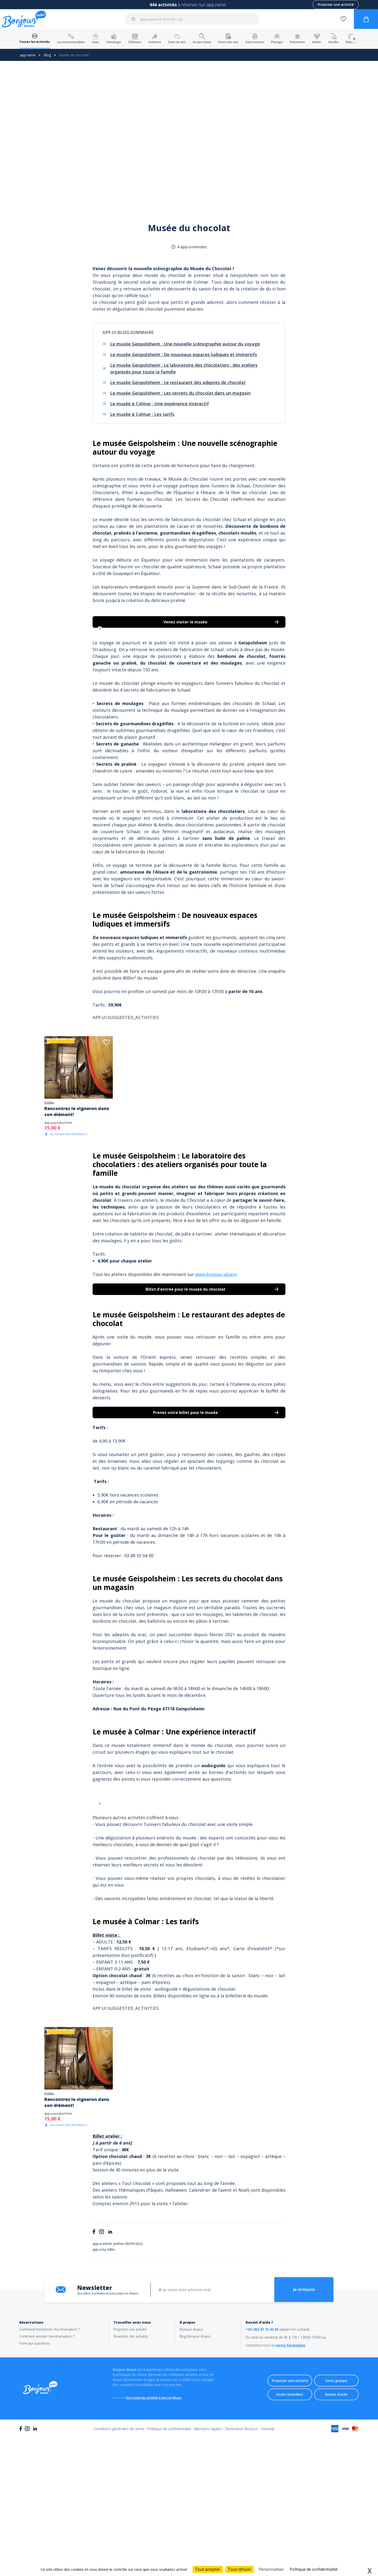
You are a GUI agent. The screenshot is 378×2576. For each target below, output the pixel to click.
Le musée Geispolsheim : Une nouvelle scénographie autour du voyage (185, 344)
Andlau (49, 1234)
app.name (27, 55)
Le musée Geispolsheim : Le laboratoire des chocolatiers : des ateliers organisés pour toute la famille (183, 368)
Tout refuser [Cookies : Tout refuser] (239, 2569)
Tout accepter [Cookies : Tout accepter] (207, 2569)
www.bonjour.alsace (216, 1406)
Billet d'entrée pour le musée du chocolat (213, 1421)
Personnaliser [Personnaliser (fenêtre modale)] (271, 2569)
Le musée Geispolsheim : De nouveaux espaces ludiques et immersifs (183, 354)
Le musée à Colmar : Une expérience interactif (159, 403)
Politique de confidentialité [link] (314, 2569)
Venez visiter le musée (221, 622)
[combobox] (192, 19)
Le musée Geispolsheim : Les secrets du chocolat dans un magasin (180, 393)
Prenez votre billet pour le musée (216, 1545)
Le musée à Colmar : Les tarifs (142, 414)
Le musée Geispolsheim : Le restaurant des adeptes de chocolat (178, 382)
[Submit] (134, 19)
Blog (47, 55)
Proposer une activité (336, 4)
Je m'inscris (303, 2553)
